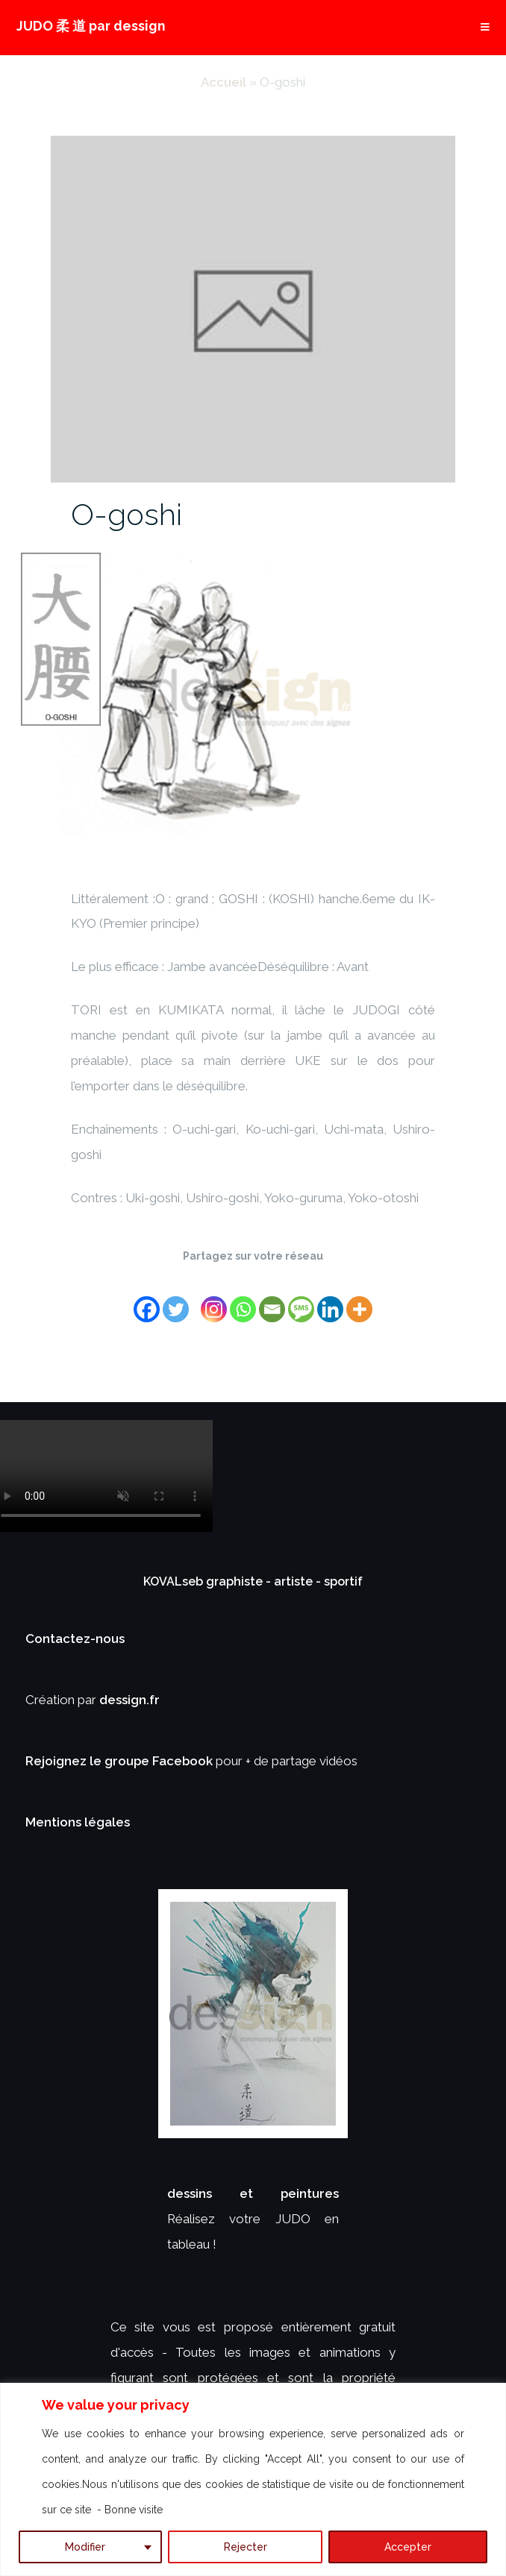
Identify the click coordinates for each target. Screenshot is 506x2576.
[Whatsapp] (243, 1300)
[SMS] (301, 1300)
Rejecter (245, 2547)
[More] (359, 1300)
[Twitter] (176, 1300)
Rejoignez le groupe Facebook (120, 1760)
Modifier (85, 2547)
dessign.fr (129, 1699)
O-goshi (126, 514)
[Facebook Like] (197, 1290)
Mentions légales (77, 1822)
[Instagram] (214, 1300)
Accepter (407, 2547)
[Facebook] (147, 1300)
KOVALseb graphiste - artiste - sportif (253, 1581)
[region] (253, 2479)
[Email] (272, 1300)
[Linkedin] (330, 1300)
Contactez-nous (75, 1638)
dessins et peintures (252, 2193)
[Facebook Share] (192, 1290)
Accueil (223, 82)
